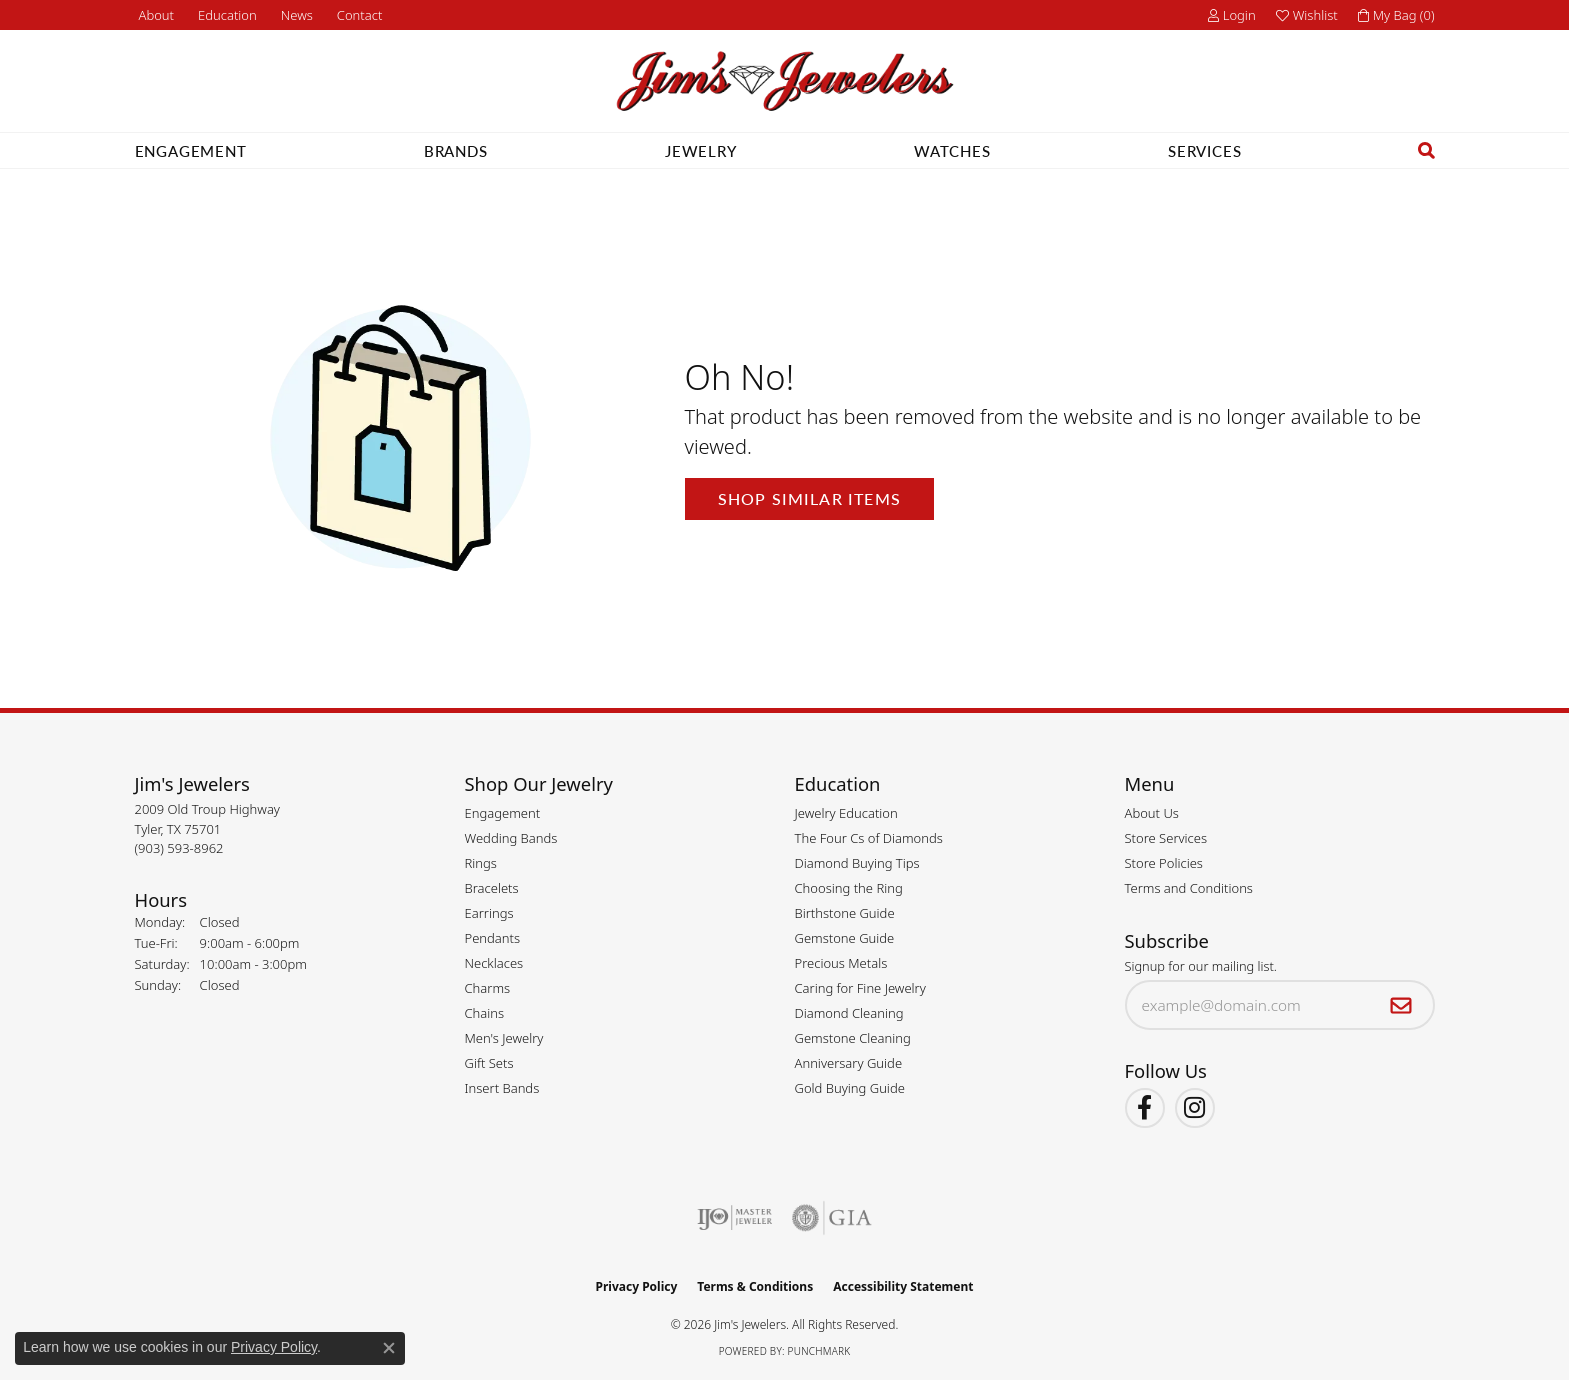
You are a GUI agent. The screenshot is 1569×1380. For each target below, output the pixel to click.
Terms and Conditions (1189, 888)
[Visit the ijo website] (734, 1218)
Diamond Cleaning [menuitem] (849, 1013)
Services (1204, 150)
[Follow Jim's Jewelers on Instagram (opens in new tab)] (1195, 1108)
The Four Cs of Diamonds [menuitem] (869, 838)
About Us (1152, 813)
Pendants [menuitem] (493, 938)
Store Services (1166, 838)
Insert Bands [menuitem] (502, 1088)
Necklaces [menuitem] (494, 963)
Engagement (191, 150)
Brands (456, 150)
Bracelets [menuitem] (492, 888)
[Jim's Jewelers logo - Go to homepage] (785, 81)
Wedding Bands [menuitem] (511, 838)
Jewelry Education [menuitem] (846, 813)
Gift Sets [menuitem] (489, 1063)
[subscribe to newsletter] (1401, 1005)
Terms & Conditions (755, 1286)
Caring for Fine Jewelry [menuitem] (860, 988)
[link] (155, 15)
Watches (952, 150)
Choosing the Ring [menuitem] (849, 888)
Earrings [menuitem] (489, 913)
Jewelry (701, 150)
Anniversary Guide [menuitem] (849, 1063)
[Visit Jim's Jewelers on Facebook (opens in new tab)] (1145, 1108)
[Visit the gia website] (832, 1218)
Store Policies (1164, 863)
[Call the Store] (179, 848)
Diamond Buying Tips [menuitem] (857, 863)
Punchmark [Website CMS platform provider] (819, 1351)
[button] (225, 15)
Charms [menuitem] (488, 988)
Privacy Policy (637, 1286)
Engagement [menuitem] (503, 813)
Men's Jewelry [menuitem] (504, 1038)
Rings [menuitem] (481, 863)
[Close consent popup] (389, 1348)
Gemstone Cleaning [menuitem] (853, 1038)
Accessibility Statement (903, 1286)
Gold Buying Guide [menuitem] (850, 1088)
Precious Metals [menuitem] (841, 963)
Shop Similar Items (810, 498)
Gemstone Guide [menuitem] (845, 938)
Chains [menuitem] (485, 1013)
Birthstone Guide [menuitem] (845, 913)
